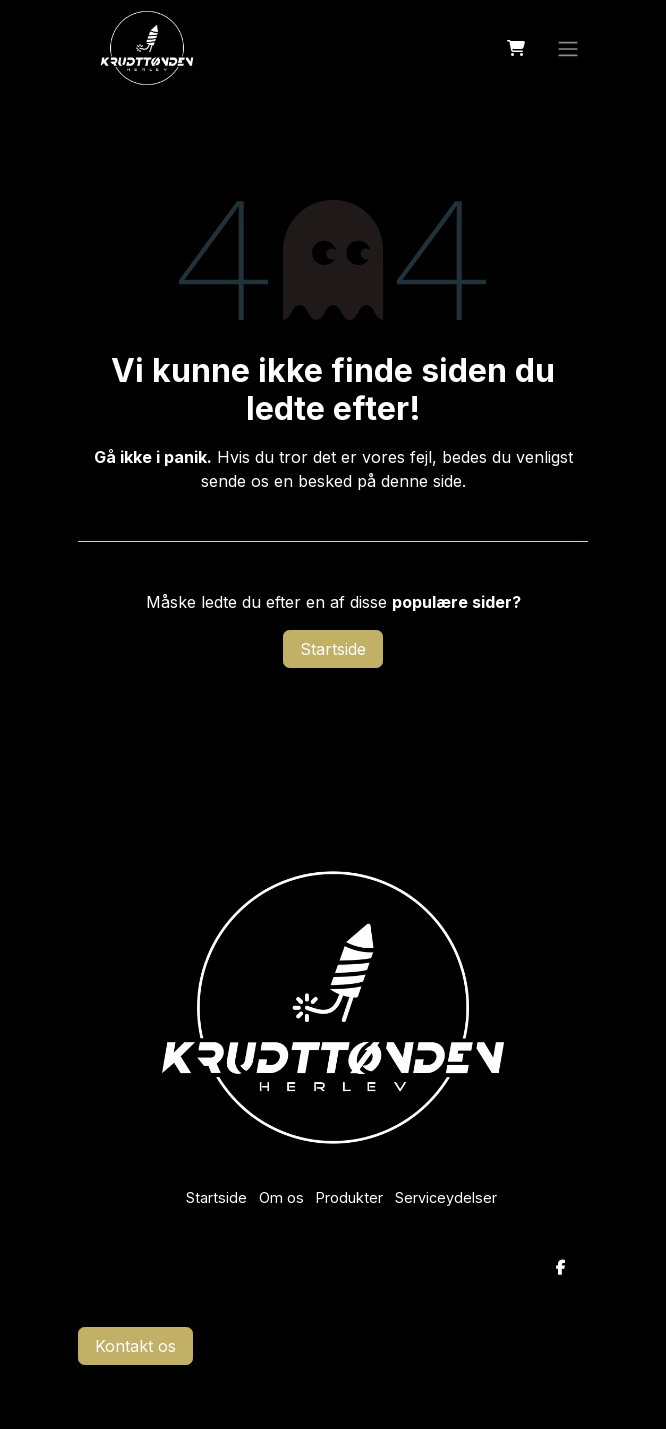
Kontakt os (135, 1346)
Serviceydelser (446, 1197)
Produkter (349, 1197)
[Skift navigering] (568, 48)
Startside (333, 649)
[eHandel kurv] (516, 48)
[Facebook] (561, 1268)
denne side (421, 481)
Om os (281, 1197)
